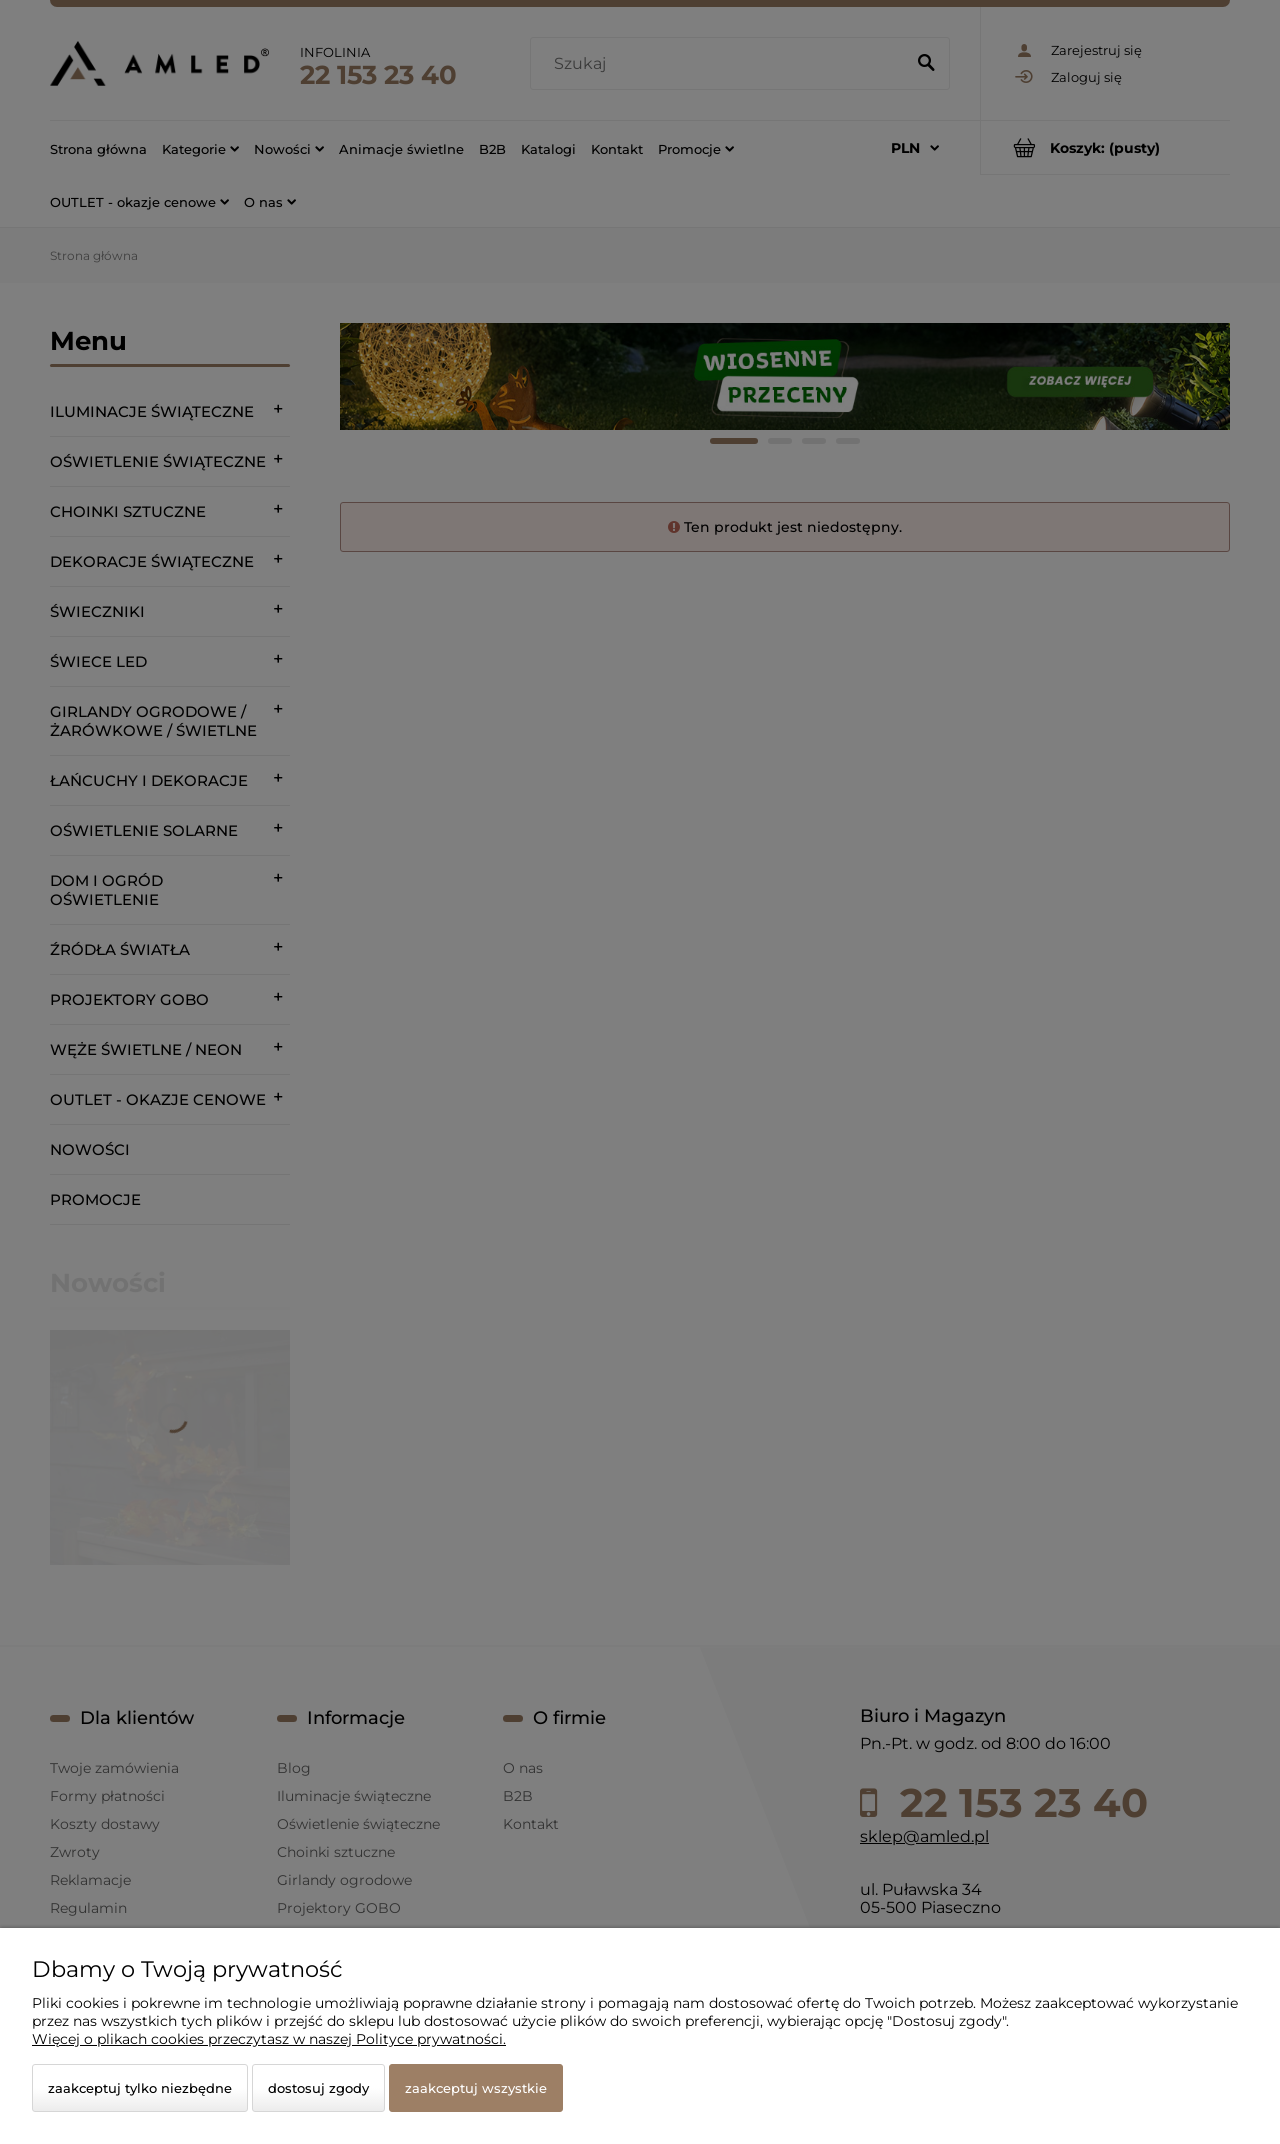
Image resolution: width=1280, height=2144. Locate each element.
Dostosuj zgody (318, 2088)
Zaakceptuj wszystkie (476, 2088)
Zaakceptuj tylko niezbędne (140, 2088)
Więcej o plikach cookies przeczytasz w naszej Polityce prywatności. (269, 2039)
